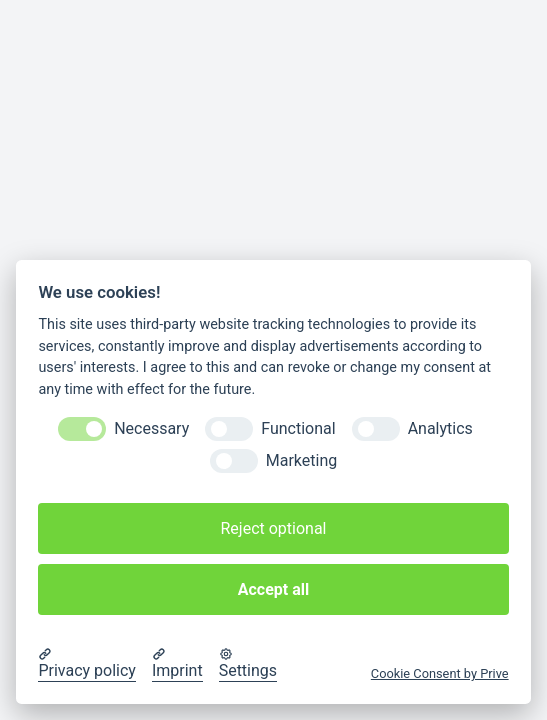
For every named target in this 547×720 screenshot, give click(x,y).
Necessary (151, 428)
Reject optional (273, 528)
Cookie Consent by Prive (440, 673)
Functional (298, 428)
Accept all (273, 589)
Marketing (301, 460)
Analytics (440, 428)
